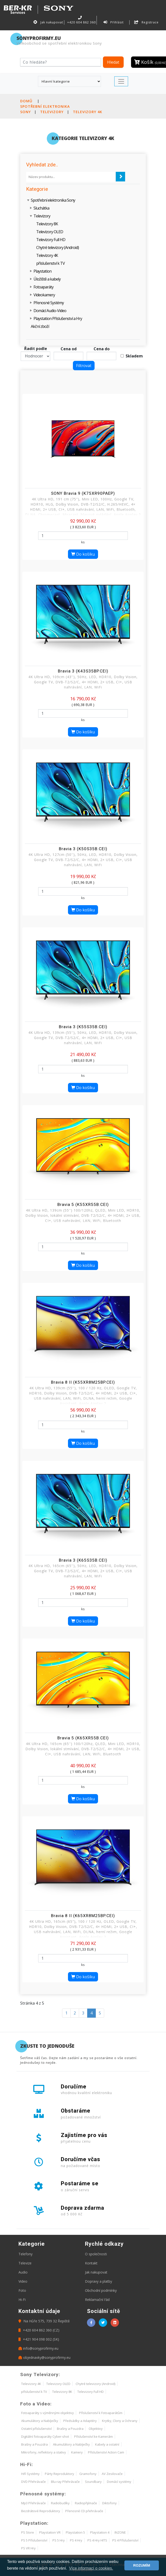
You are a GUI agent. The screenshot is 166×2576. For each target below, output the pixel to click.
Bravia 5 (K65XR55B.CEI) (83, 1737)
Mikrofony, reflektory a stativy (43, 2452)
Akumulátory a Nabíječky (39, 2420)
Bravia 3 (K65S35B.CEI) (83, 1560)
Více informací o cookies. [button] (91, 2568)
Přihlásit (113, 22)
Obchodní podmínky (101, 2290)
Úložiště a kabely (47, 279)
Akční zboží (40, 326)
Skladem (134, 356)
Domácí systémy (119, 2481)
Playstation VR (50, 2532)
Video (22, 2281)
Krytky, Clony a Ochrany (119, 2420)
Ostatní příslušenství (36, 2428)
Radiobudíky (60, 2503)
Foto (22, 2290)
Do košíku (83, 554)
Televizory (52, 111)
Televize (25, 2263)
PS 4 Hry (76, 2540)
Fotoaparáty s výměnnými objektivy (47, 2413)
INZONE (120, 2532)
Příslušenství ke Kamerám (93, 2436)
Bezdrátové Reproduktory (40, 2511)
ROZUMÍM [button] (141, 2565)
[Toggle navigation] (121, 81)
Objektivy (96, 2428)
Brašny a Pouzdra (70, 2428)
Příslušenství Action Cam (106, 2452)
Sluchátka (41, 208)
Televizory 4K (87, 111)
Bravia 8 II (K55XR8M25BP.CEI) (83, 1382)
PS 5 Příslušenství (34, 2540)
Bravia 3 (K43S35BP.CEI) (83, 671)
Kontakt (91, 2263)
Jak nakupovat (48, 22)
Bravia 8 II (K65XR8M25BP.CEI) (83, 1915)
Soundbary (93, 2481)
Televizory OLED (49, 231)
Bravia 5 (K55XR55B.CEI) (83, 1204)
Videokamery (44, 295)
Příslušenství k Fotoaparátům (100, 2413)
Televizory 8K (47, 224)
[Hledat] (60, 62)
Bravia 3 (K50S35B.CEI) (83, 848)
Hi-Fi (22, 2299)
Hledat (113, 62)
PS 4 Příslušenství (125, 2540)
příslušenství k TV (50, 263)
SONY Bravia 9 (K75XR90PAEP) (83, 493)
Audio (23, 2272)
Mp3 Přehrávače (33, 2503)
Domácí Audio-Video (49, 310)
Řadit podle (35, 348)
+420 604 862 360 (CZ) (38, 2330)
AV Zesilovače (112, 2473)
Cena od (69, 349)
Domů (26, 101)
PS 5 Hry (58, 2540)
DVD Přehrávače (33, 2481)
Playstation (42, 271)
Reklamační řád (97, 2299)
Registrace (146, 22)
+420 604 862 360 (81, 20)
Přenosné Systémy (48, 302)
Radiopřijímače (86, 2503)
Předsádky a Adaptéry (80, 2420)
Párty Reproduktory (59, 2473)
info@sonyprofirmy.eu (38, 2348)
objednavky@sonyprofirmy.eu (44, 2357)
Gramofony (88, 2473)
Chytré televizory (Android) (57, 247)
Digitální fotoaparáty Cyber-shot (45, 2436)
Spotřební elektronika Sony (53, 200)
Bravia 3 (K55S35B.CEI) (83, 1026)
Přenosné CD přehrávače (84, 2511)
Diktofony (109, 2503)
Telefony (25, 2254)
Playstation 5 (75, 2532)
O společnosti (96, 2254)
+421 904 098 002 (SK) (38, 2339)
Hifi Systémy (30, 2473)
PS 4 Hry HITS (97, 2540)
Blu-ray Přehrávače (65, 2481)
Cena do (102, 349)
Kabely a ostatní (107, 2444)
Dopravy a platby (98, 2281)
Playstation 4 (99, 2532)
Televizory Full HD (50, 239)
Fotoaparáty (43, 287)
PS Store (27, 2532)
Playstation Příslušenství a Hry (57, 318)
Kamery (77, 2452)
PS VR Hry (28, 2548)
